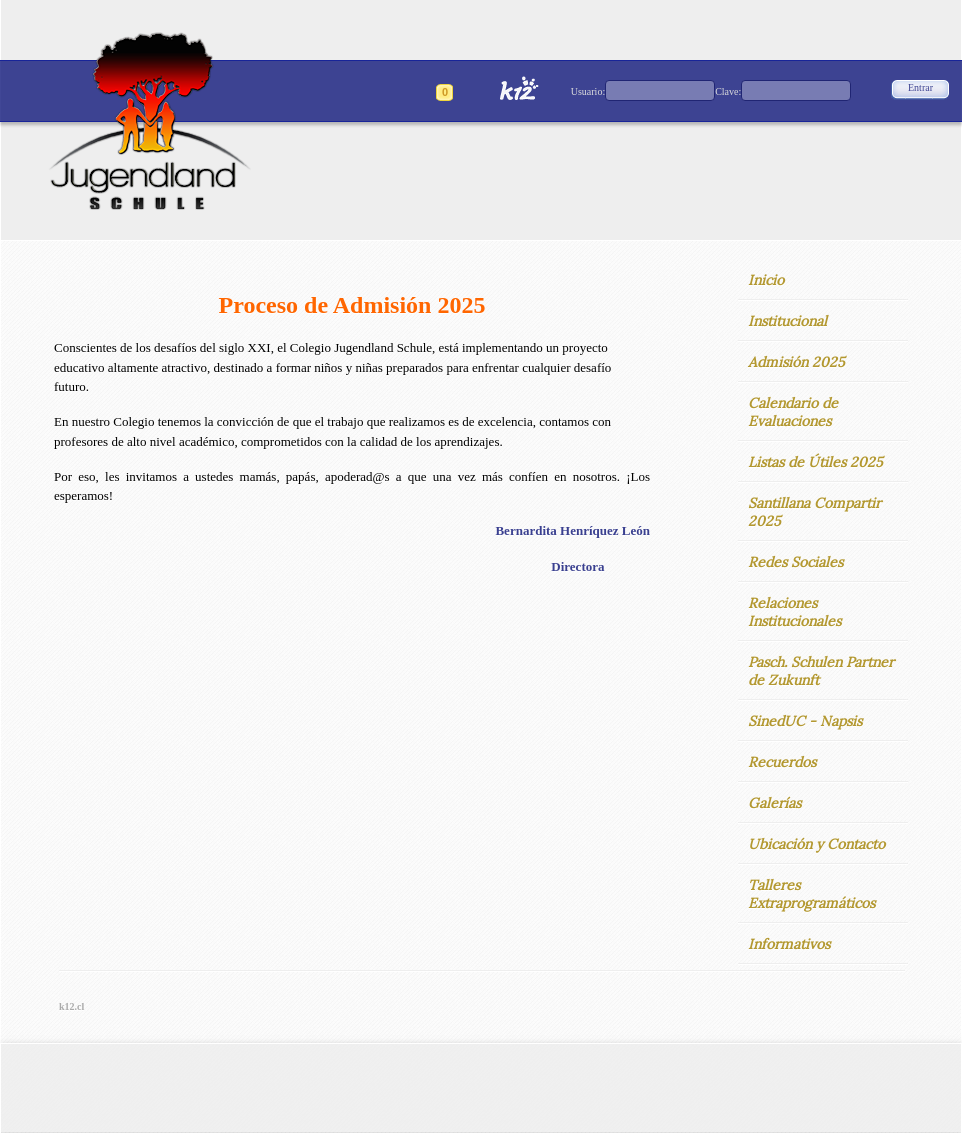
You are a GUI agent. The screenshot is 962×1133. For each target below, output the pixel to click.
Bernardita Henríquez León (572, 530)
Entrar (920, 87)
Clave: (728, 91)
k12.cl (71, 1006)
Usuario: (588, 91)
